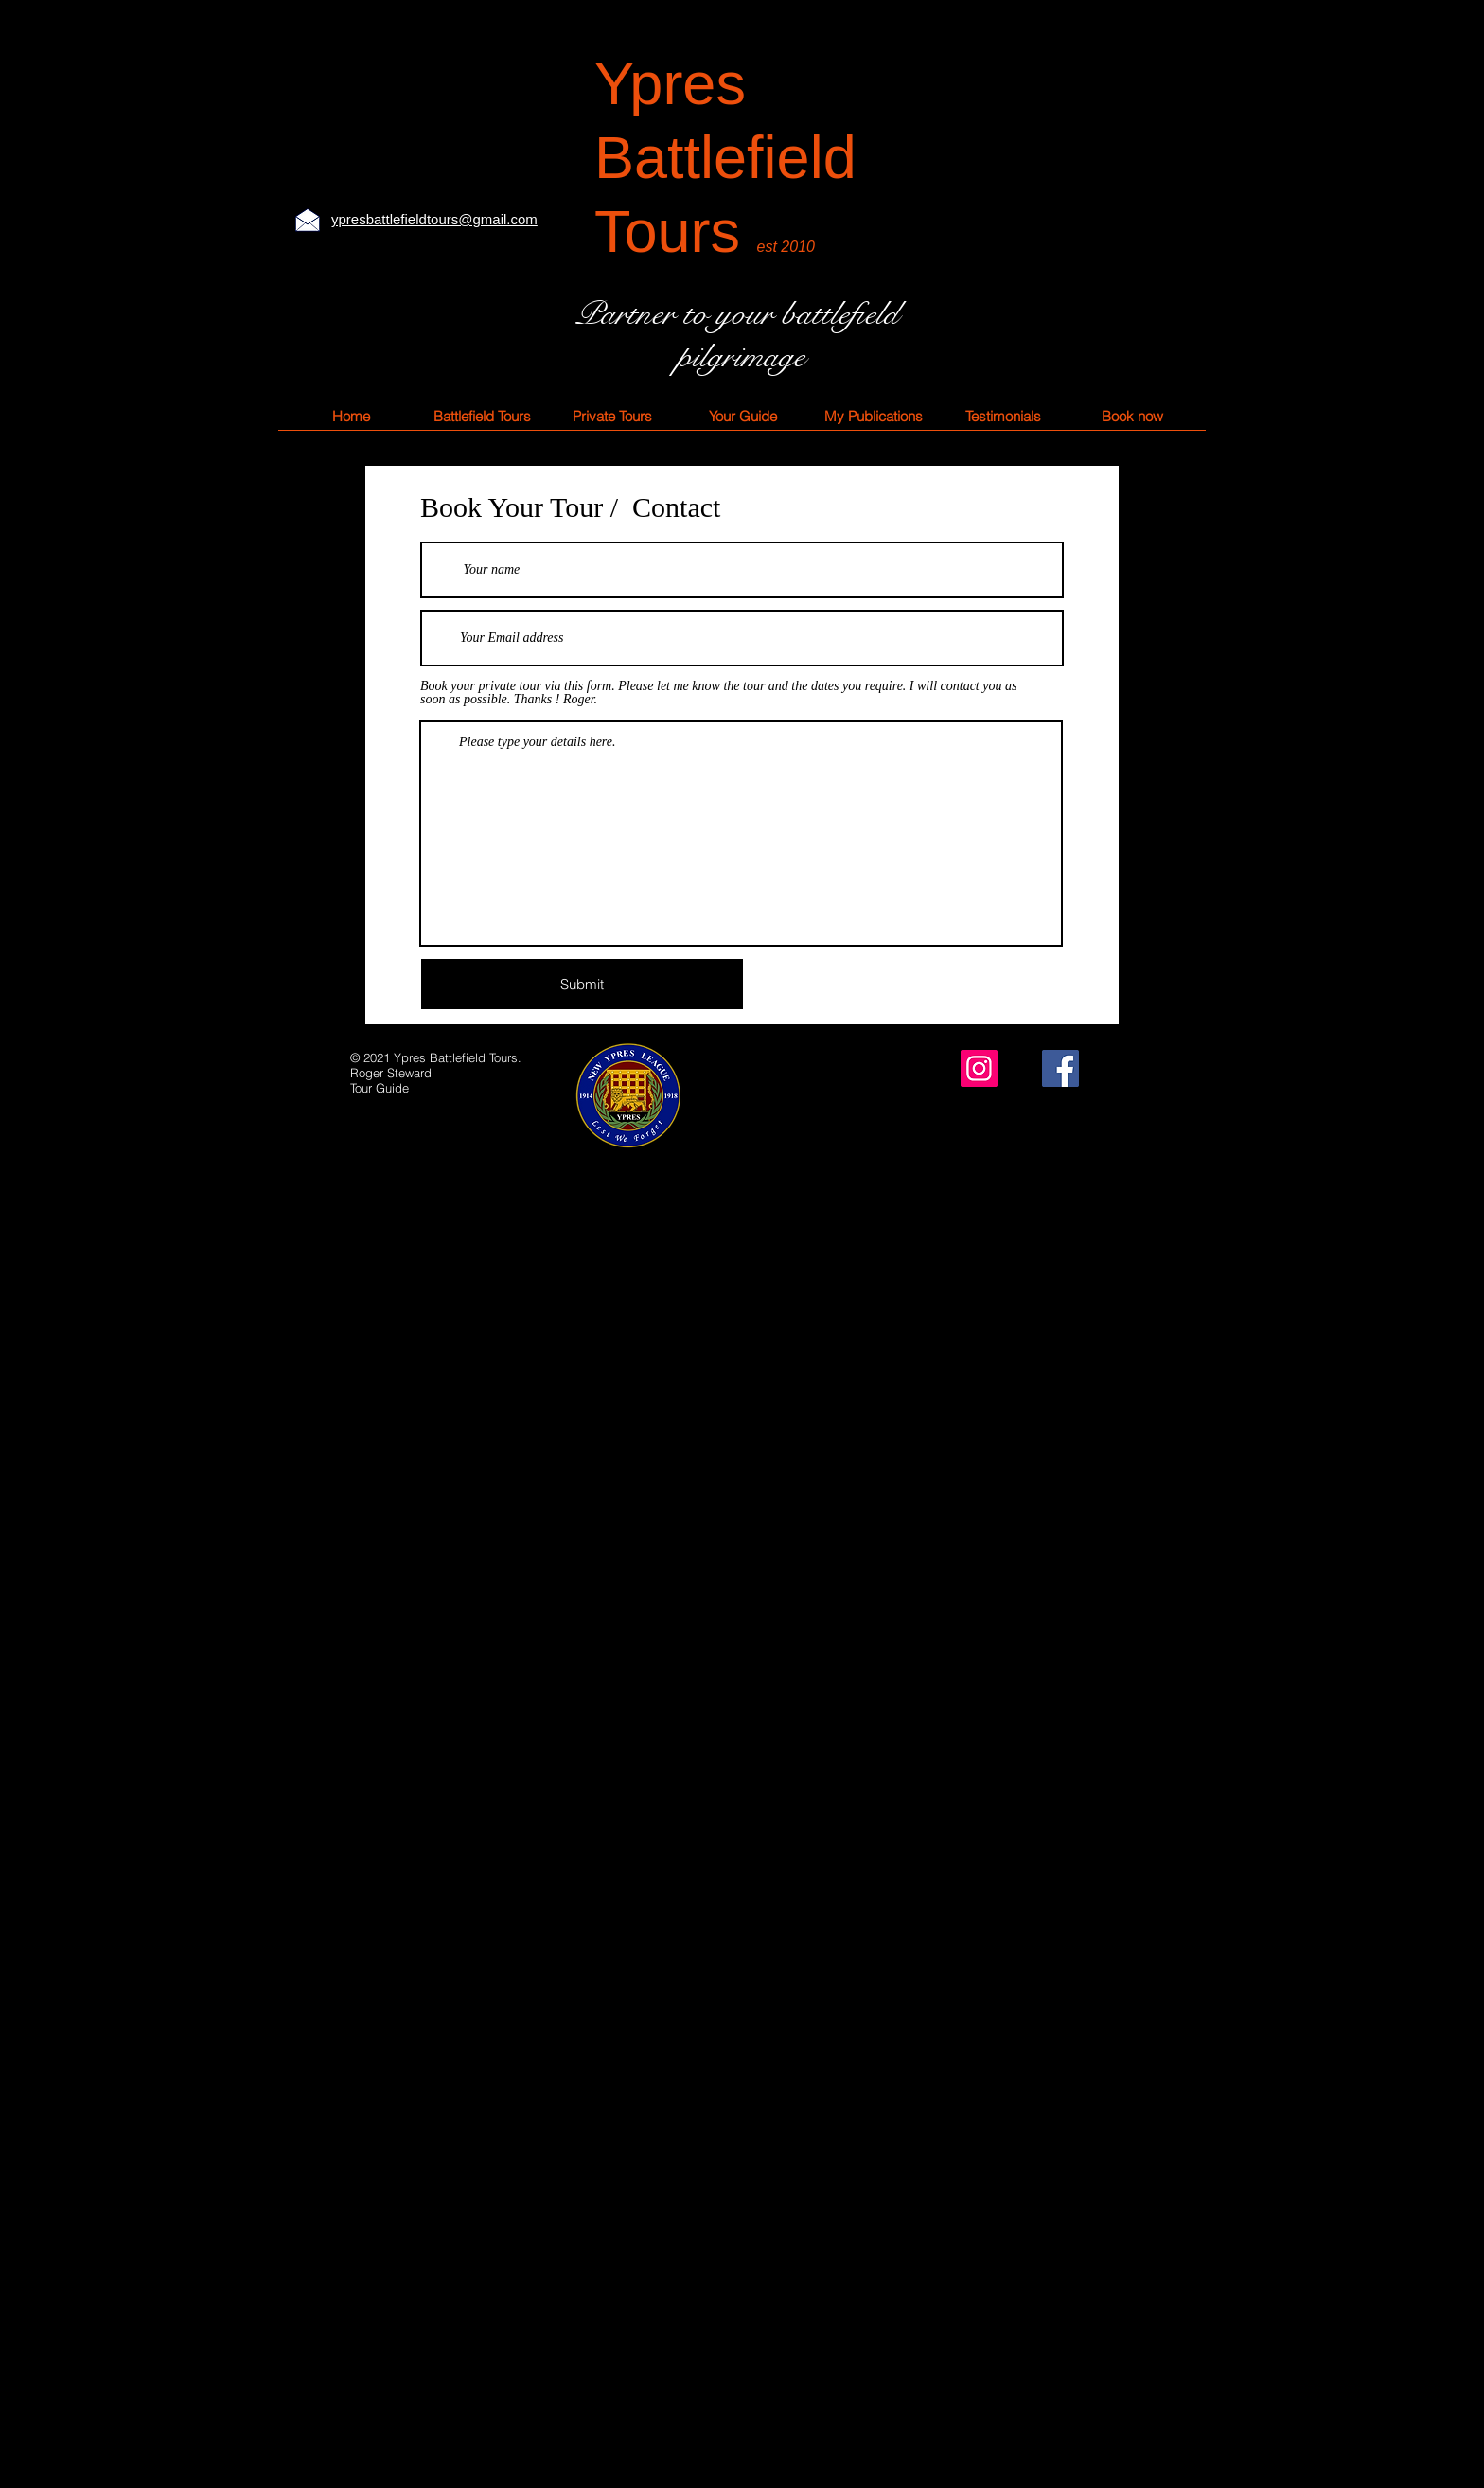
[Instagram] (979, 1068)
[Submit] (582, 984)
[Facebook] (1060, 1068)
